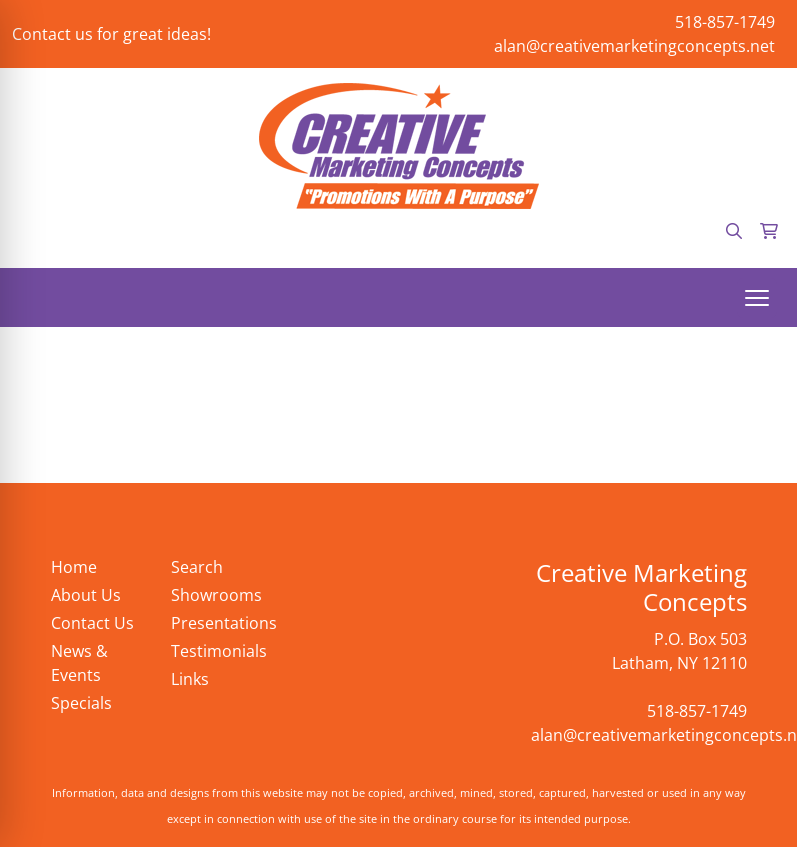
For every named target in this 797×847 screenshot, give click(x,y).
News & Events (79, 663)
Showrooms (216, 595)
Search (197, 567)
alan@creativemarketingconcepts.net (634, 46)
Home (74, 567)
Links (190, 679)
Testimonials (219, 651)
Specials (81, 703)
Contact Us (92, 623)
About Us (86, 595)
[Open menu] (757, 298)
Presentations (219, 623)
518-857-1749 (725, 22)
